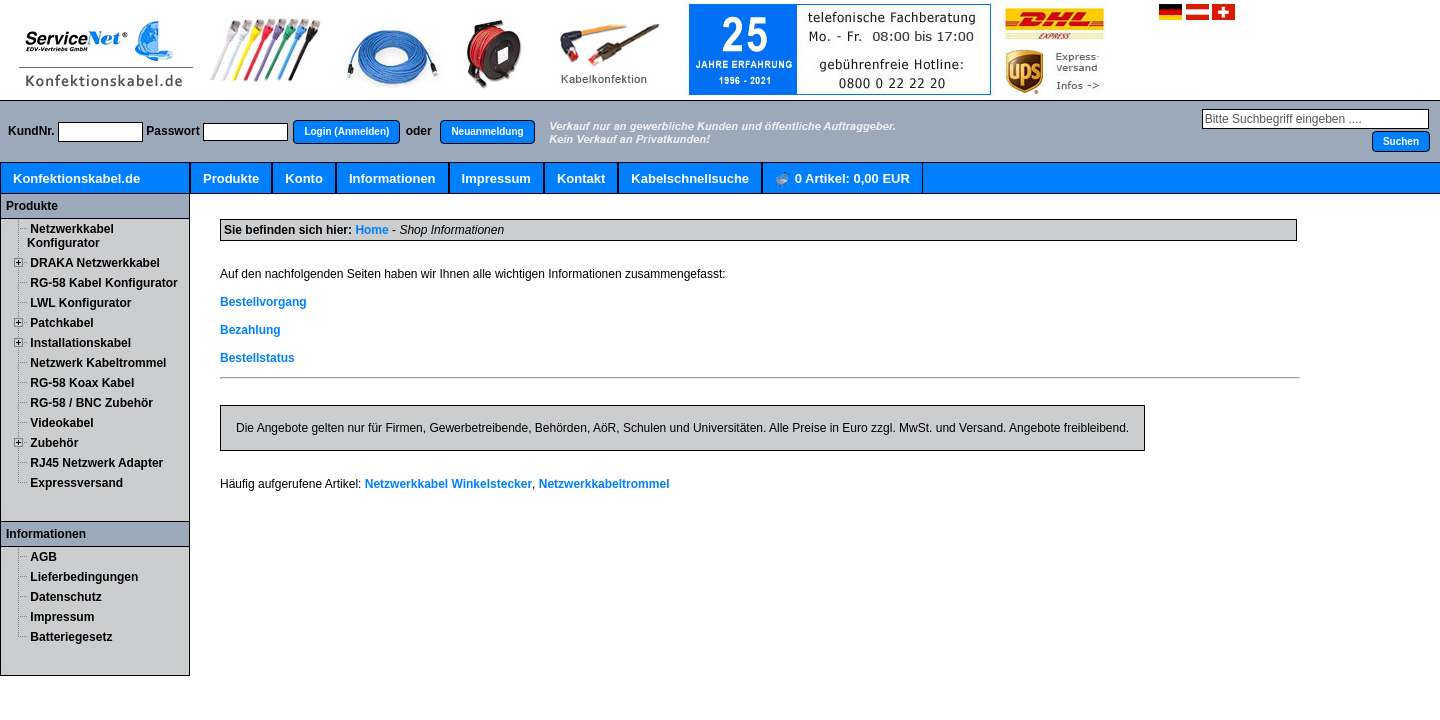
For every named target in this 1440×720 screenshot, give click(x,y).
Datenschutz (65, 597)
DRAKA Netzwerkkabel (95, 263)
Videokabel (61, 423)
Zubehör (54, 443)
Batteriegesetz (71, 637)
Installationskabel (80, 343)
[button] (346, 132)
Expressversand (76, 483)
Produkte (231, 178)
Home (371, 230)
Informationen (392, 178)
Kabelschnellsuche (690, 178)
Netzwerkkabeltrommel (604, 484)
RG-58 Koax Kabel (82, 383)
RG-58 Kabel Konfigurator (103, 283)
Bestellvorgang (263, 302)
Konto (304, 178)
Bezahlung (250, 330)
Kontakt (581, 178)
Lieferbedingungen (84, 577)
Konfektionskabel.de (76, 178)
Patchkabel (61, 323)
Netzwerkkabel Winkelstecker (448, 484)
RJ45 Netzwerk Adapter (96, 463)
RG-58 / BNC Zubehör (91, 403)
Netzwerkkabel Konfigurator (70, 236)
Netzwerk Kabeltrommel (98, 363)
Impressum (496, 178)
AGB (43, 557)
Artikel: (842, 179)
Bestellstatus (257, 358)
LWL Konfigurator (80, 303)
